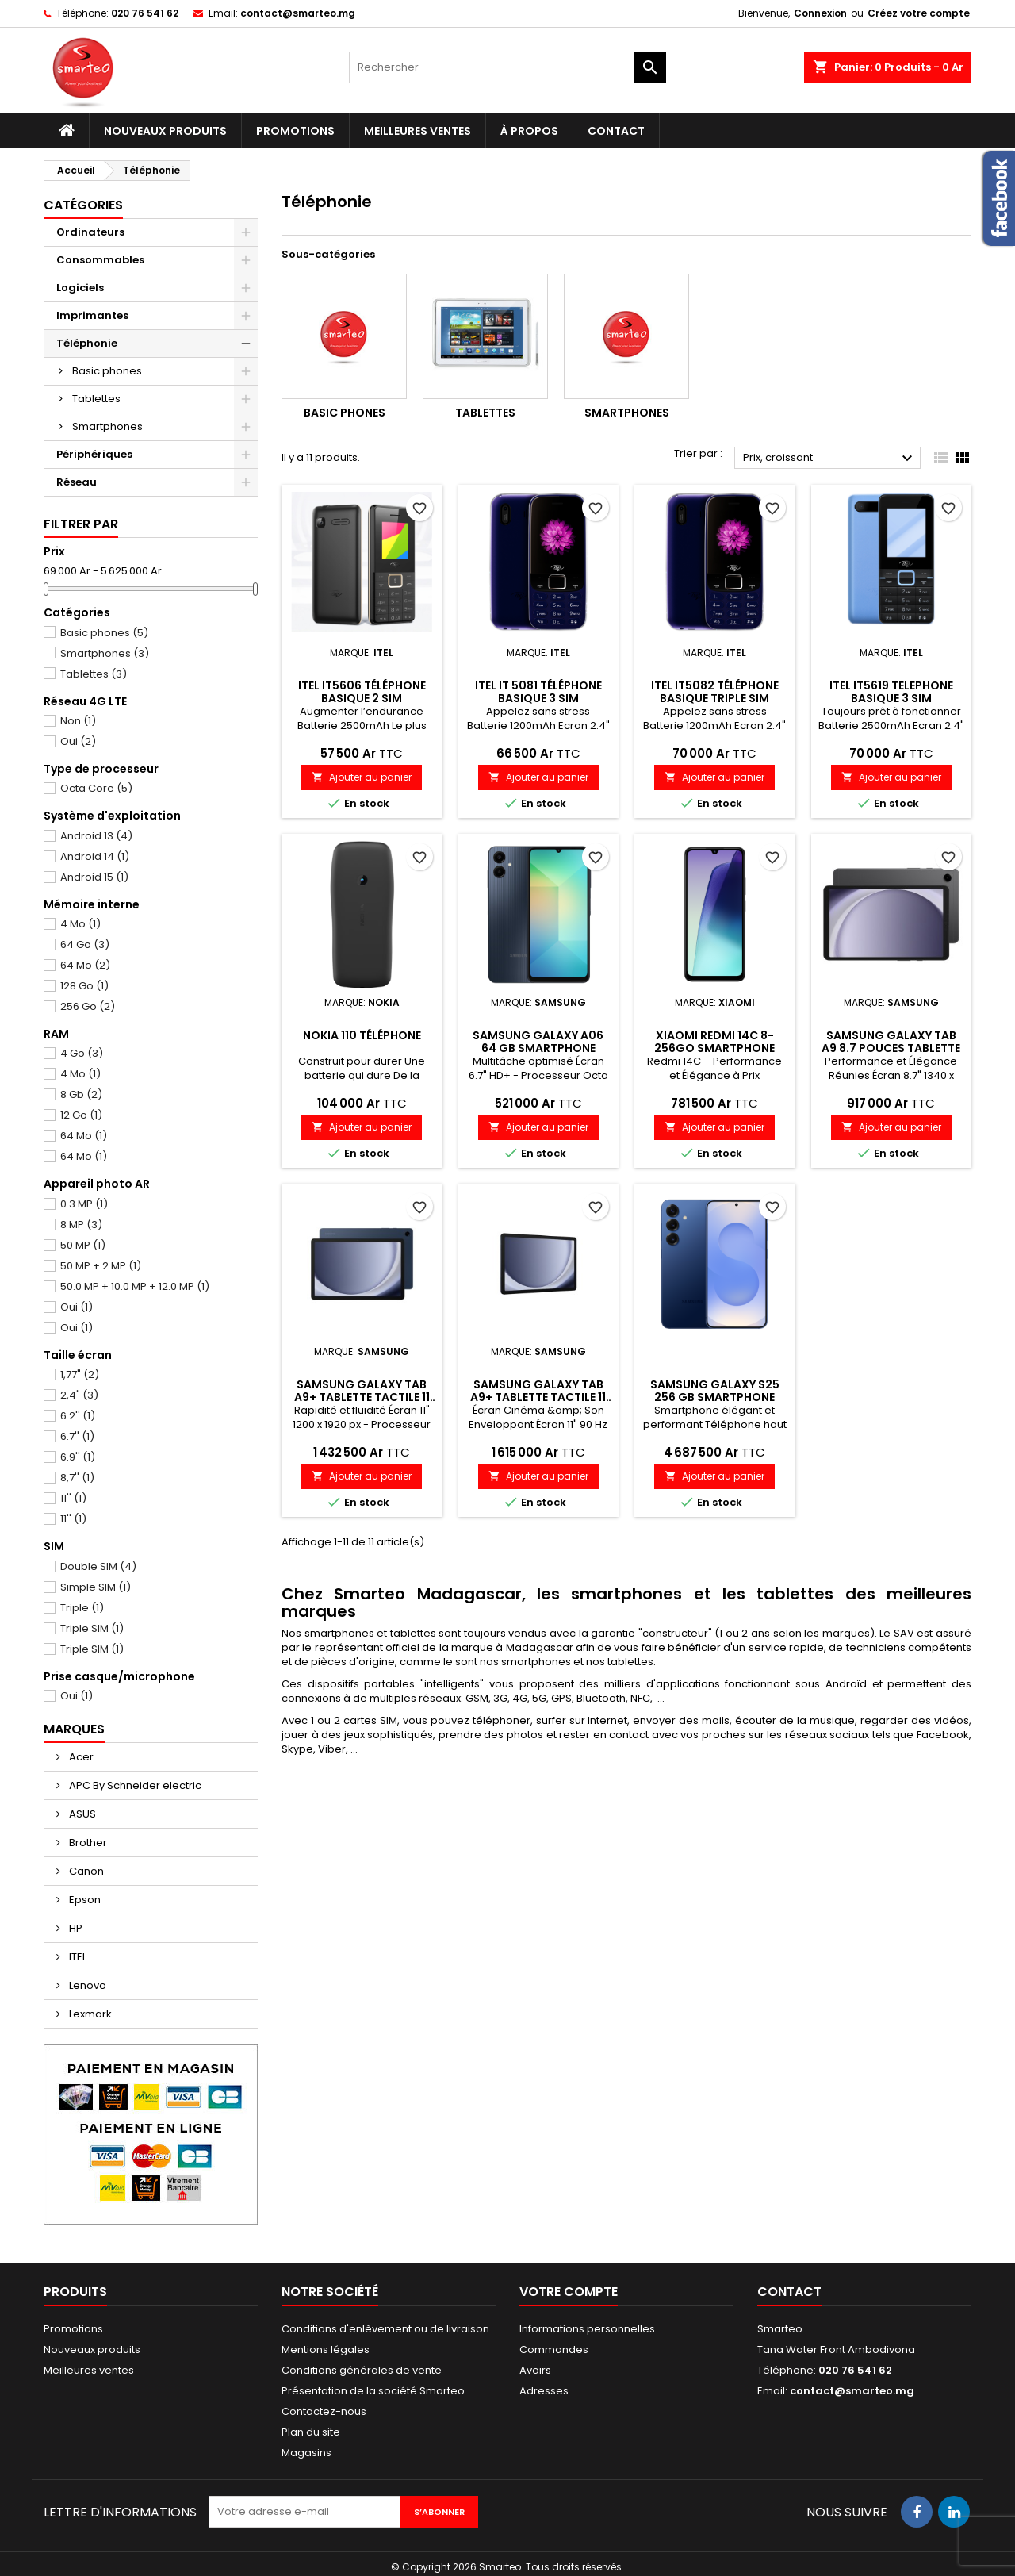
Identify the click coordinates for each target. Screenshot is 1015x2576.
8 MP (73, 1225)
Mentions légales (326, 2349)
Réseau (76, 481)
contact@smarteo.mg (297, 13)
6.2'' (69, 1416)
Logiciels (80, 287)
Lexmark (89, 2013)
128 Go (76, 986)
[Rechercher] (507, 67)
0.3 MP (76, 1204)
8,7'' (69, 1478)
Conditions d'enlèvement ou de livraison (385, 2328)
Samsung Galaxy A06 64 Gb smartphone (538, 1041)
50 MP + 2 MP (92, 1266)
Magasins (306, 2452)
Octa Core (88, 788)
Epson (84, 1899)
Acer (80, 1756)
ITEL (76, 1956)
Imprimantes (92, 315)
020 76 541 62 (144, 13)
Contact (616, 131)
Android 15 (86, 877)
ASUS (81, 1814)
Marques (74, 1729)
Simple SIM (87, 1587)
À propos (529, 131)
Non (70, 721)
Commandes (553, 2349)
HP (74, 1928)
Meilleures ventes (417, 131)
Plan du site (311, 2432)
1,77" (71, 1375)
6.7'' (69, 1437)
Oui (70, 742)
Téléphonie (86, 343)
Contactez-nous (324, 2411)
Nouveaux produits (165, 131)
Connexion (820, 13)
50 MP (74, 1245)
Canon (85, 1871)
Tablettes (96, 398)
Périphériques (94, 454)
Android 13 (88, 836)
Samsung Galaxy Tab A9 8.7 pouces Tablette (891, 1041)
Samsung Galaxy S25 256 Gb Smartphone (714, 1390)
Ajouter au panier (362, 777)
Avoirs (535, 2370)
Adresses (544, 2390)
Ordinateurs (90, 232)
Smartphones (107, 426)
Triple (74, 1608)
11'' (65, 1498)
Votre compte (568, 2291)
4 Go (73, 1053)
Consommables (100, 259)
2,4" (71, 1395)
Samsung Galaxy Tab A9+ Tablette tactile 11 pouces (362, 1397)
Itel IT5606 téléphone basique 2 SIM (362, 692)
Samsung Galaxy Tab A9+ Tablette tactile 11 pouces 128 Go (538, 1397)
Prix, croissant (830, 458)
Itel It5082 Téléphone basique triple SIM (715, 692)
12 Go (73, 1115)
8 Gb (73, 1095)
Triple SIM (84, 1629)
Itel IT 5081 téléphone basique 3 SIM (538, 692)
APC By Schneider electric (134, 1785)
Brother (87, 1842)
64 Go (76, 945)
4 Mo (72, 924)
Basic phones (107, 370)
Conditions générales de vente (362, 2370)
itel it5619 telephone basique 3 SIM (891, 692)
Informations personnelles (587, 2328)
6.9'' (69, 1457)
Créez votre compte (919, 13)
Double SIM (90, 1567)
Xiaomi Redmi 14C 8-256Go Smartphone (714, 1041)
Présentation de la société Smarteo (373, 2390)
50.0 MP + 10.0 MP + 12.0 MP (126, 1287)
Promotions (295, 131)
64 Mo (77, 965)
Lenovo (86, 1985)
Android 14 (86, 857)
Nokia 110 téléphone (362, 1035)
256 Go (79, 1007)
